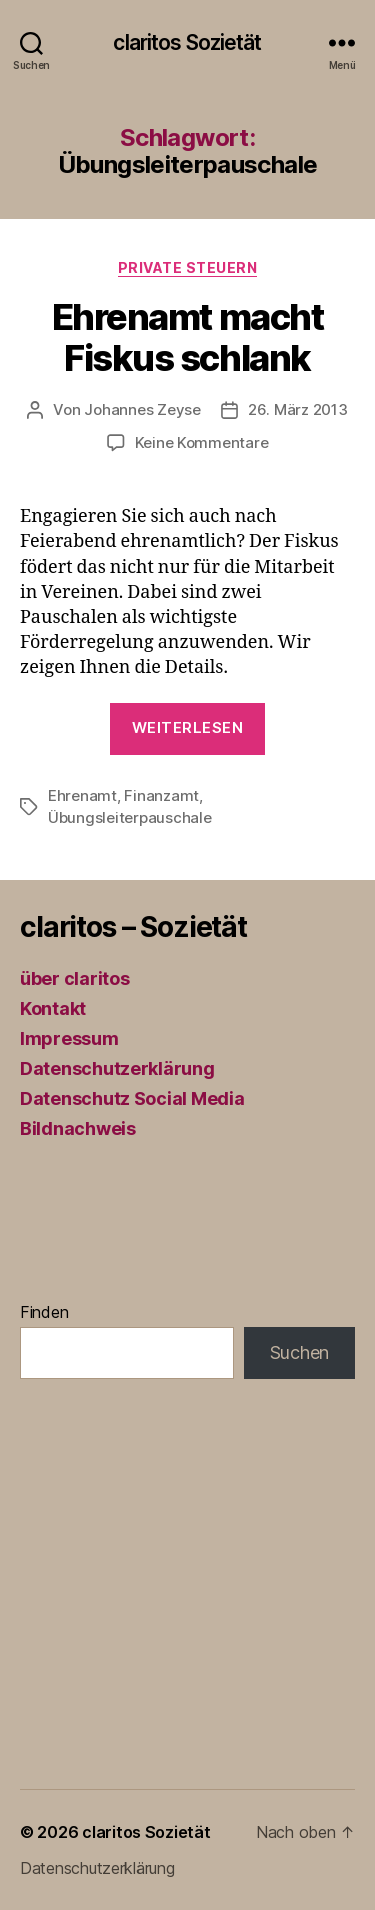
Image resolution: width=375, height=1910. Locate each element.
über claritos (75, 978)
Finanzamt (161, 795)
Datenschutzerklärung (117, 1068)
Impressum (69, 1038)
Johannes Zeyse (142, 409)
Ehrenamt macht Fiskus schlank (187, 337)
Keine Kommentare (202, 442)
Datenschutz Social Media (132, 1098)
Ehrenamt (82, 795)
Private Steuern (188, 267)
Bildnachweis (78, 1128)
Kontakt (53, 1008)
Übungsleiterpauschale (130, 817)
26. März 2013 (298, 409)
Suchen (299, 1352)
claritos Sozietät (187, 42)
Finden (44, 1312)
